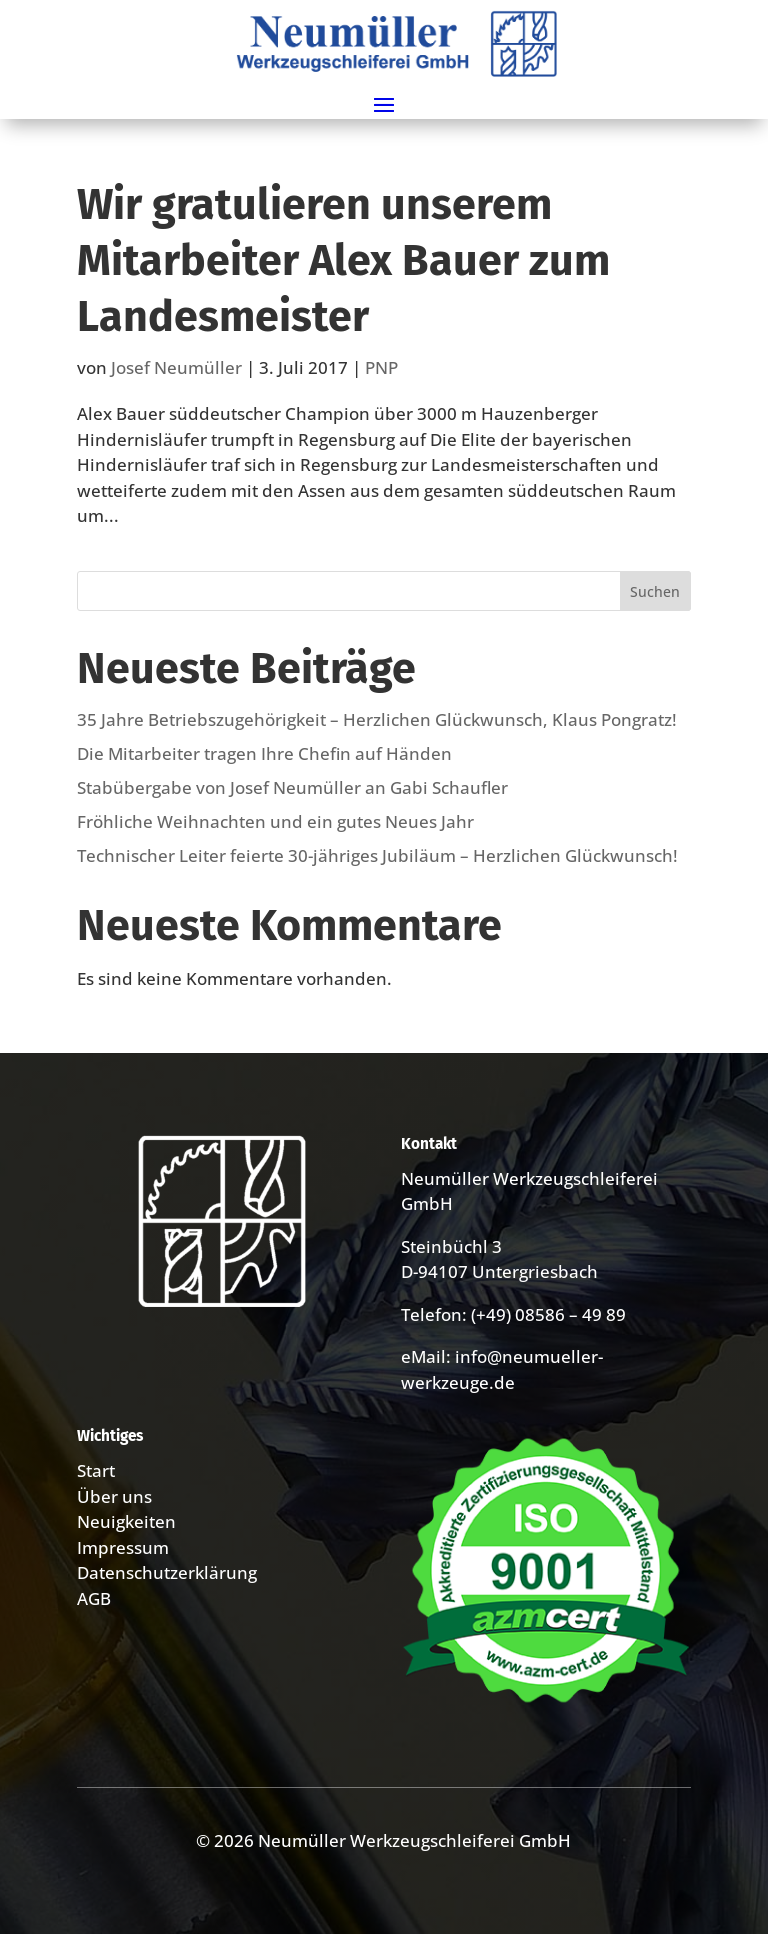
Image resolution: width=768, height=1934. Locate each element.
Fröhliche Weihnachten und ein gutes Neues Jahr (275, 821)
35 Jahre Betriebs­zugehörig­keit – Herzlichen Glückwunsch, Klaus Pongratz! (377, 719)
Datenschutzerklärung (167, 1572)
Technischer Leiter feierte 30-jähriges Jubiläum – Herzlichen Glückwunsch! (377, 855)
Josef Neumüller (176, 367)
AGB (94, 1598)
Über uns (114, 1496)
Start (96, 1470)
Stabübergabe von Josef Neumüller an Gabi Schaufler (292, 787)
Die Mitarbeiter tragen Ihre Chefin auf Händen (264, 753)
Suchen (655, 591)
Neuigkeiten (126, 1521)
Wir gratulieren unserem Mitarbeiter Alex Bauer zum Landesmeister (343, 260)
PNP (381, 367)
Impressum (123, 1547)
